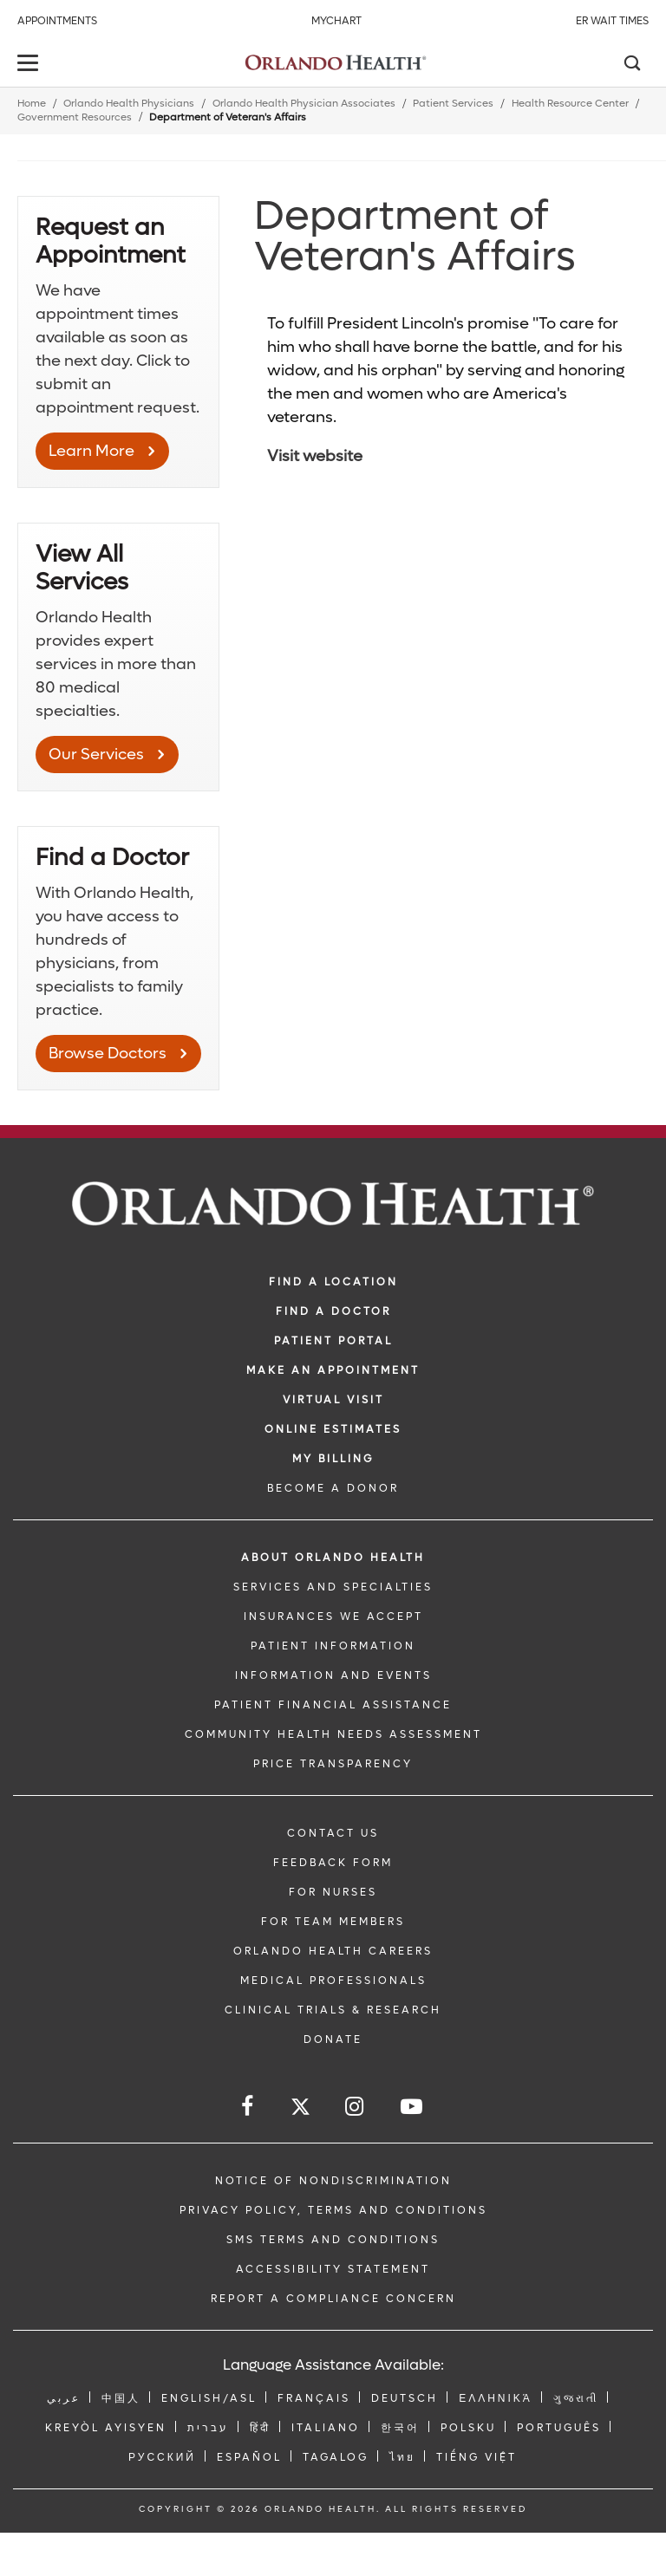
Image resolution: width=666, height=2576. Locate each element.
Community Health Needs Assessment (333, 1734)
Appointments (57, 21)
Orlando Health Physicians (128, 103)
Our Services (96, 754)
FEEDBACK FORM (333, 1863)
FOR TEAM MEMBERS (333, 1922)
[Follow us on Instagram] (355, 2106)
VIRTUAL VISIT (333, 1400)
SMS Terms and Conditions (333, 2240)
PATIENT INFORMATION (333, 1646)
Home (31, 103)
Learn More (91, 451)
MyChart (336, 21)
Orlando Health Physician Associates (303, 103)
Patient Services (453, 103)
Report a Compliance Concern (333, 2299)
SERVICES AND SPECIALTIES (333, 1587)
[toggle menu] (30, 64)
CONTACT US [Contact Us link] (333, 1833)
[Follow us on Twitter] (300, 2109)
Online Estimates (333, 1429)
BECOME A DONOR (333, 1488)
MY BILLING (333, 1459)
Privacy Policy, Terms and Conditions (333, 2210)
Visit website (314, 456)
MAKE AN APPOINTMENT (333, 1370)
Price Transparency (333, 1764)
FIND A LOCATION (333, 1282)
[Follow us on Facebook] (248, 2106)
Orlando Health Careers (333, 1951)
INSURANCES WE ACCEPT (333, 1616)
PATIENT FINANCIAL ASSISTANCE (333, 1705)
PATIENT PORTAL (333, 1341)
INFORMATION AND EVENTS (333, 1675)
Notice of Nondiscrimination (333, 2181)
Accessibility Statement (333, 2269)
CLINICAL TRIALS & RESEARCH (333, 2010)
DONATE (333, 2039)
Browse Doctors (107, 1054)
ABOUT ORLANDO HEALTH (333, 1557)
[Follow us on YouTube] (413, 2106)
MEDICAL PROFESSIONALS (333, 1980)
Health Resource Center (570, 103)
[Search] (631, 65)
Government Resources (74, 117)
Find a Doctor (333, 1311)
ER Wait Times (612, 21)
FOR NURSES (333, 1892)
